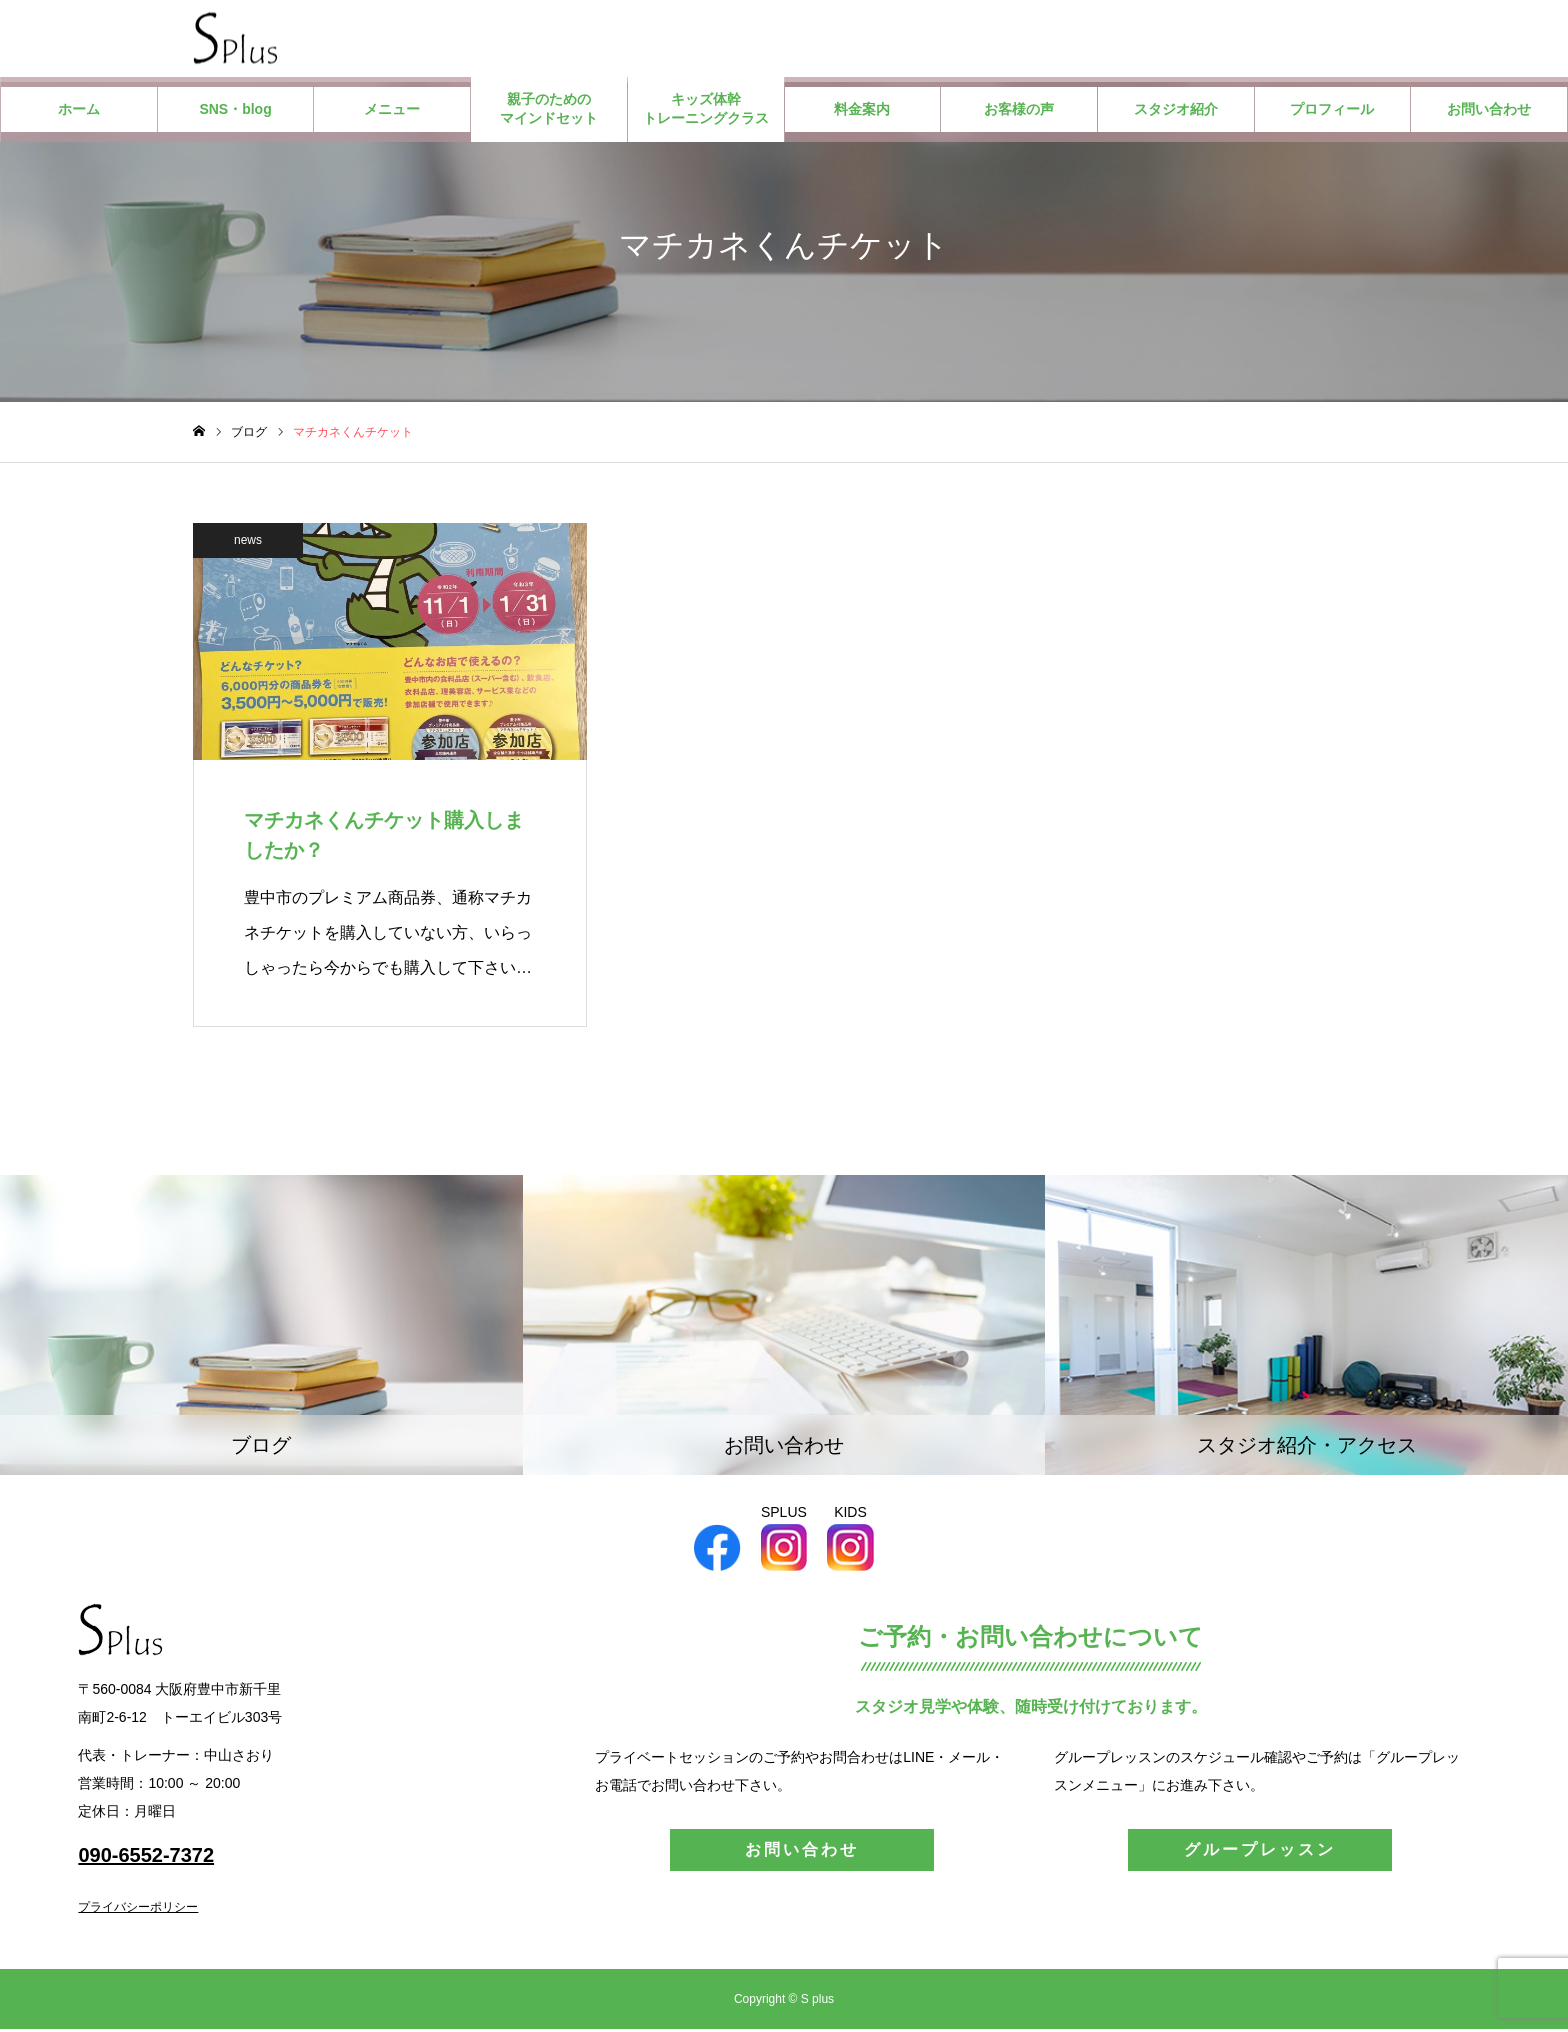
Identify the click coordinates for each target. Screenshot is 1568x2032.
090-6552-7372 (146, 1858)
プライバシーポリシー (138, 1910)
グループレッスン (1260, 1852)
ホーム (79, 112)
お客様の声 (1019, 112)
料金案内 (862, 112)
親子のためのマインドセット (549, 112)
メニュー (392, 112)
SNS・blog (235, 112)
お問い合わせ (1489, 112)
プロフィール (1332, 112)
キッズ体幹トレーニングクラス (706, 112)
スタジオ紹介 (1176, 112)
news (248, 543)
